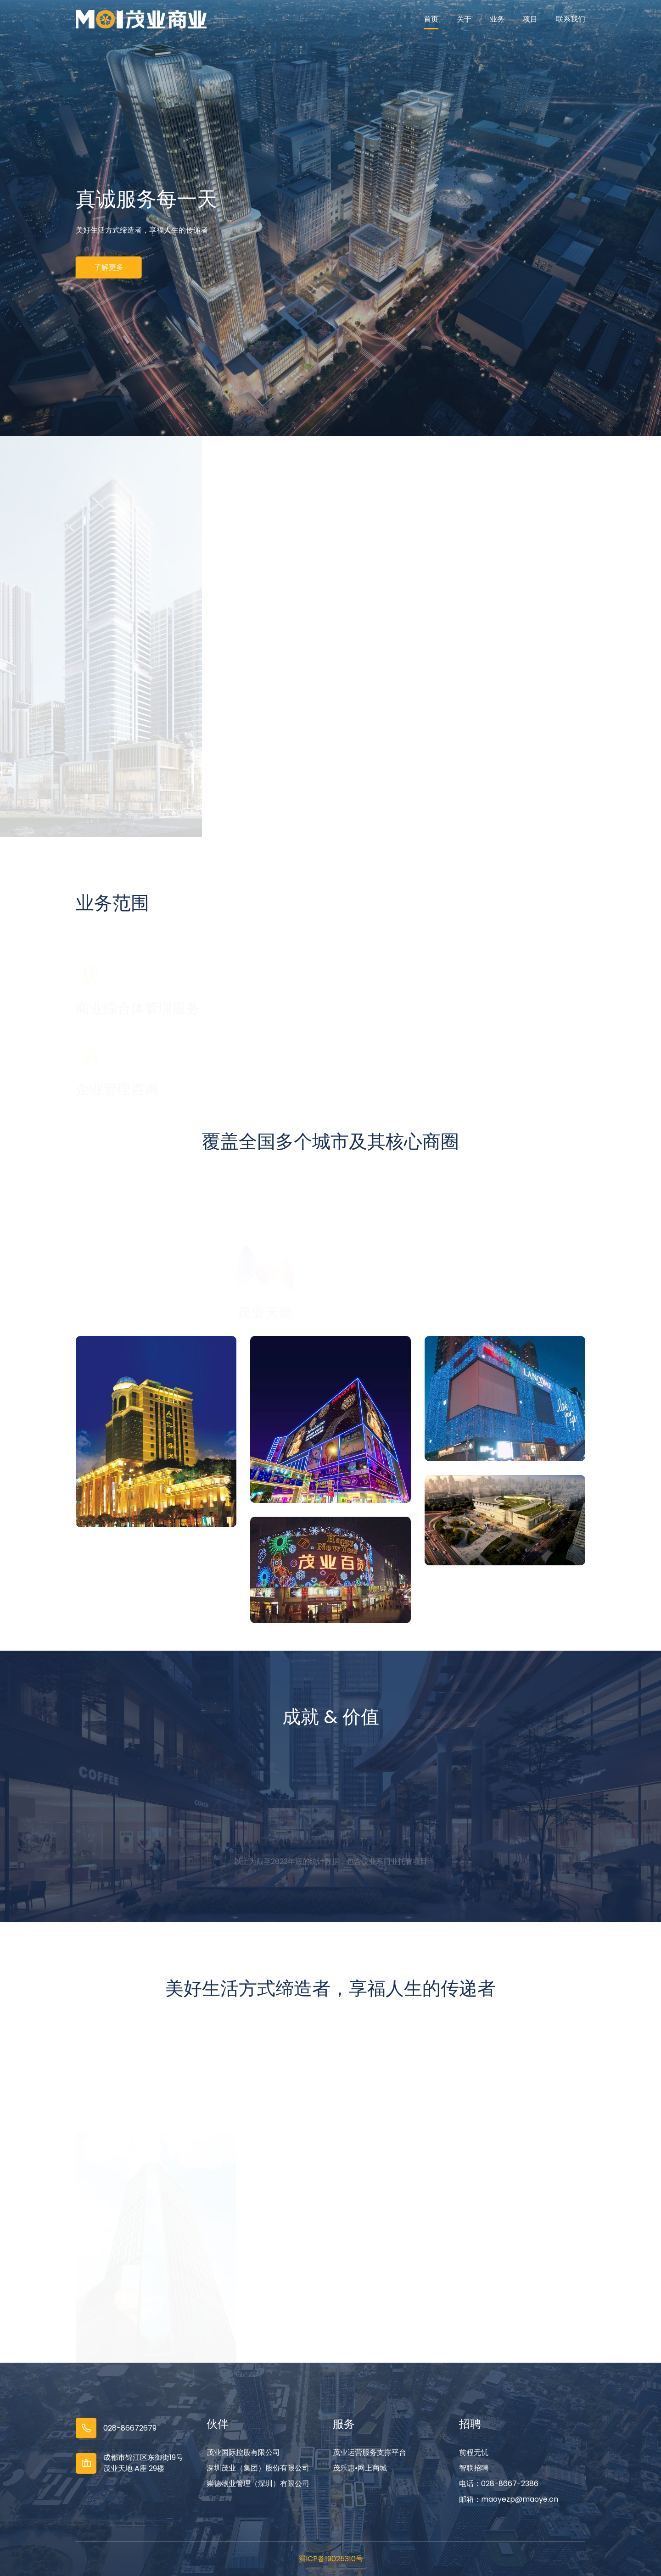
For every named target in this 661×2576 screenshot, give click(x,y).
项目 (530, 19)
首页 (431, 19)
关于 (464, 19)
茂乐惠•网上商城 (360, 2468)
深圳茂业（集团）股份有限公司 (258, 2468)
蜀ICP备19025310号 (330, 2559)
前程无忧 (473, 2452)
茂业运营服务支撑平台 (369, 2452)
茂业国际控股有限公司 (243, 2452)
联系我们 (570, 19)
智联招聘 (473, 2468)
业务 (497, 19)
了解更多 (106, 267)
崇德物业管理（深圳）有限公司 (258, 2483)
